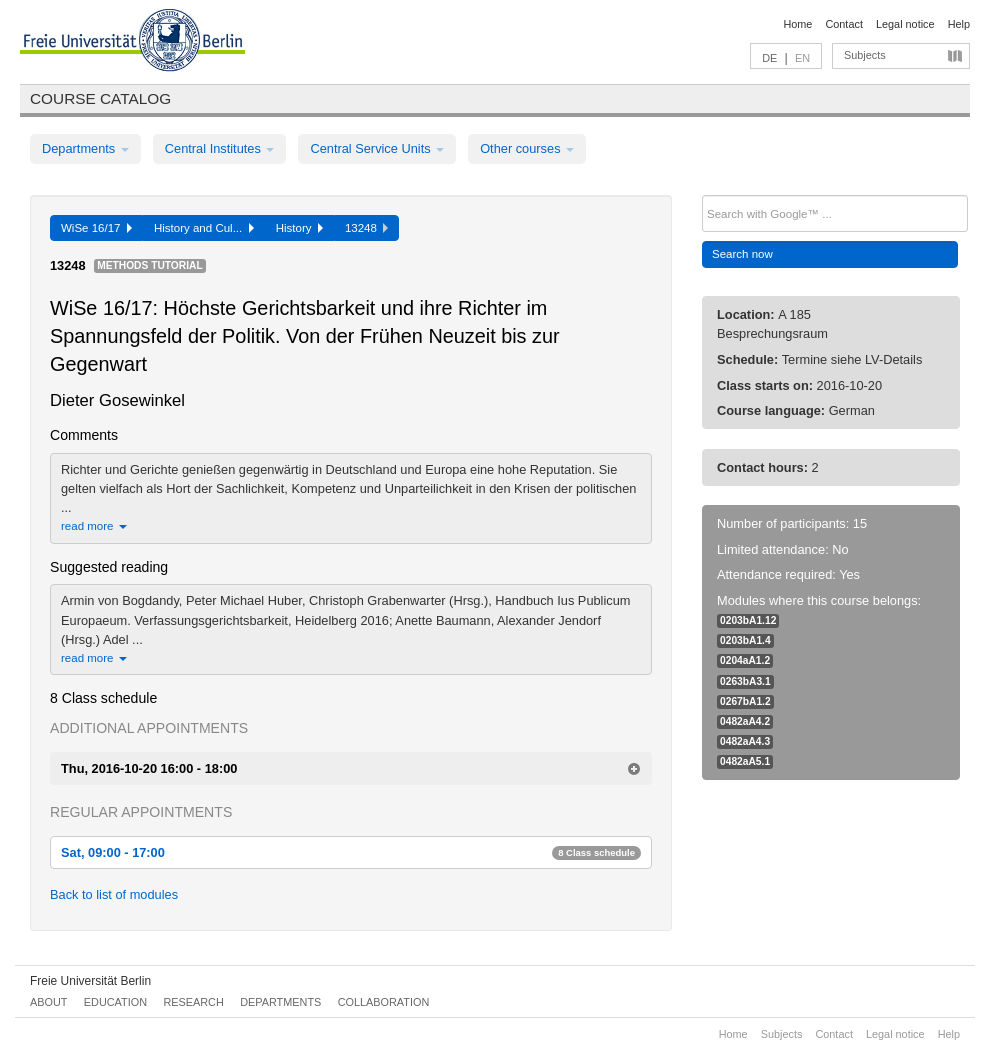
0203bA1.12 (748, 620)
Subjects (865, 55)
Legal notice (905, 24)
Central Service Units (377, 148)
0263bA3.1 (745, 681)
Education (115, 1002)
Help (959, 24)
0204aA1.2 (745, 660)
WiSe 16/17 (96, 228)
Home (797, 24)
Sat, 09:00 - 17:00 (351, 852)
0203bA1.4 (745, 640)
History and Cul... (204, 228)
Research (193, 1002)
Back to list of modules (114, 894)
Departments (85, 148)
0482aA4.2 (745, 721)
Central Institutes (220, 148)
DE (769, 58)
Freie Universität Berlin (90, 981)
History (299, 228)
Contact (843, 24)
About (48, 1002)
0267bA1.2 (745, 701)
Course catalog (100, 98)
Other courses (527, 148)
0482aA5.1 (745, 761)
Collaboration (384, 1002)
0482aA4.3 (745, 741)
